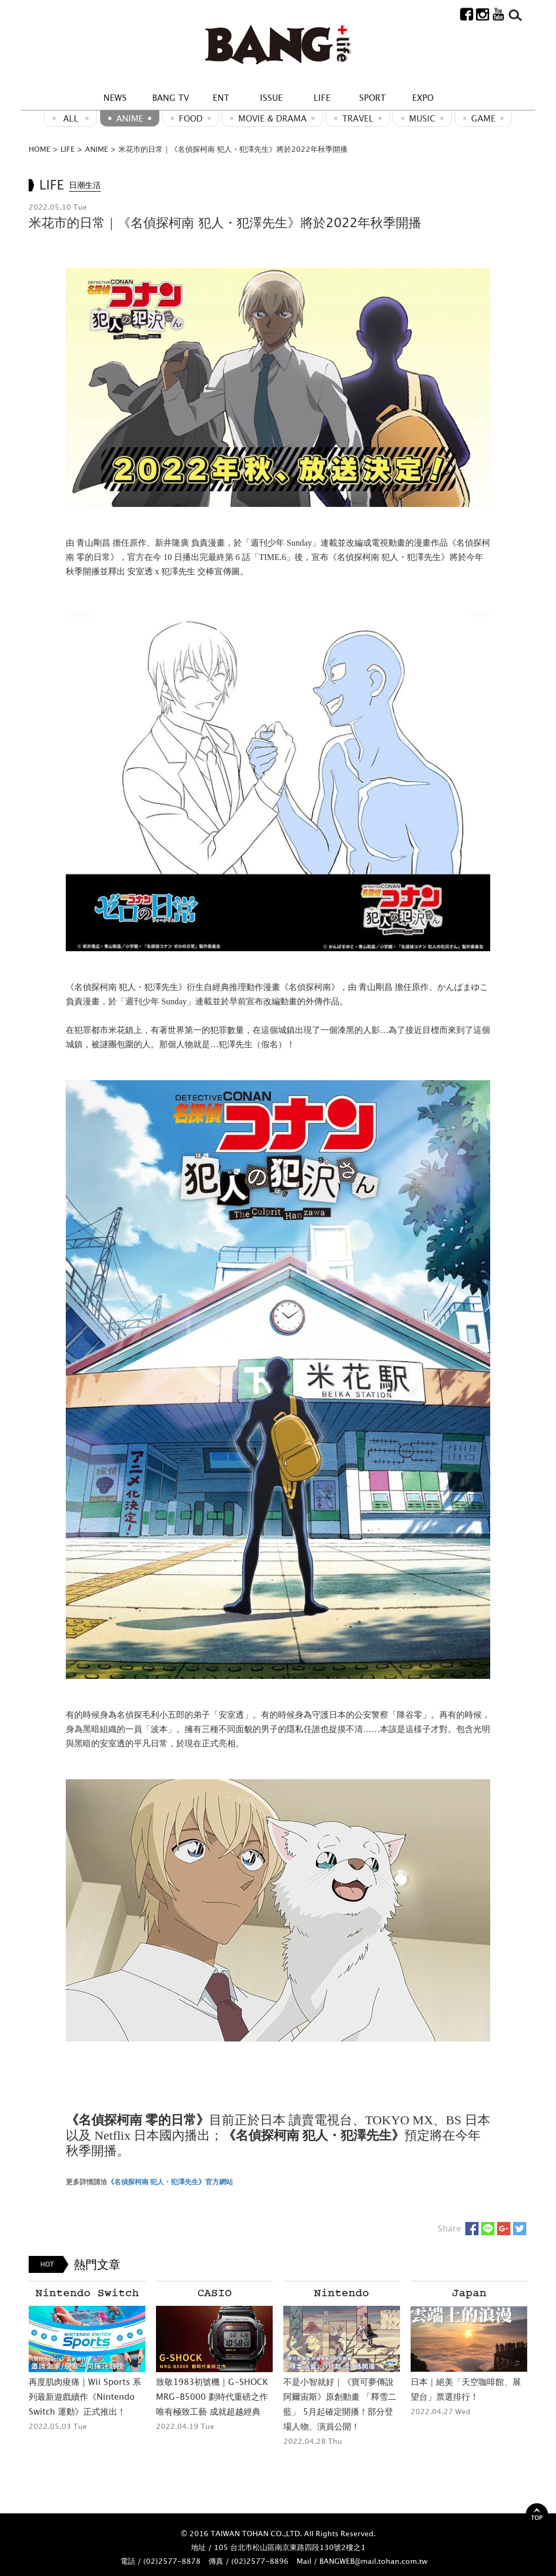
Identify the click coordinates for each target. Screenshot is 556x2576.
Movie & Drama (272, 118)
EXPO (422, 97)
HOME (39, 148)
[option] (87, 2357)
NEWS (115, 97)
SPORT (372, 97)
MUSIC (422, 118)
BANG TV (170, 97)
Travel (357, 118)
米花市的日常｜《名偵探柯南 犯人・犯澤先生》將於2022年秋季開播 (233, 148)
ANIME (129, 118)
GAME (483, 118)
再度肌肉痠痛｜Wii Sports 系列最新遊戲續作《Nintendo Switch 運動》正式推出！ (85, 2396)
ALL (71, 118)
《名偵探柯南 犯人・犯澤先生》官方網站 (170, 2182)
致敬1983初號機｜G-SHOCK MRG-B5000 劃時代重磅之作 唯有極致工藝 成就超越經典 (212, 2396)
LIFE (322, 97)
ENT (221, 97)
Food (191, 118)
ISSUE (271, 97)
